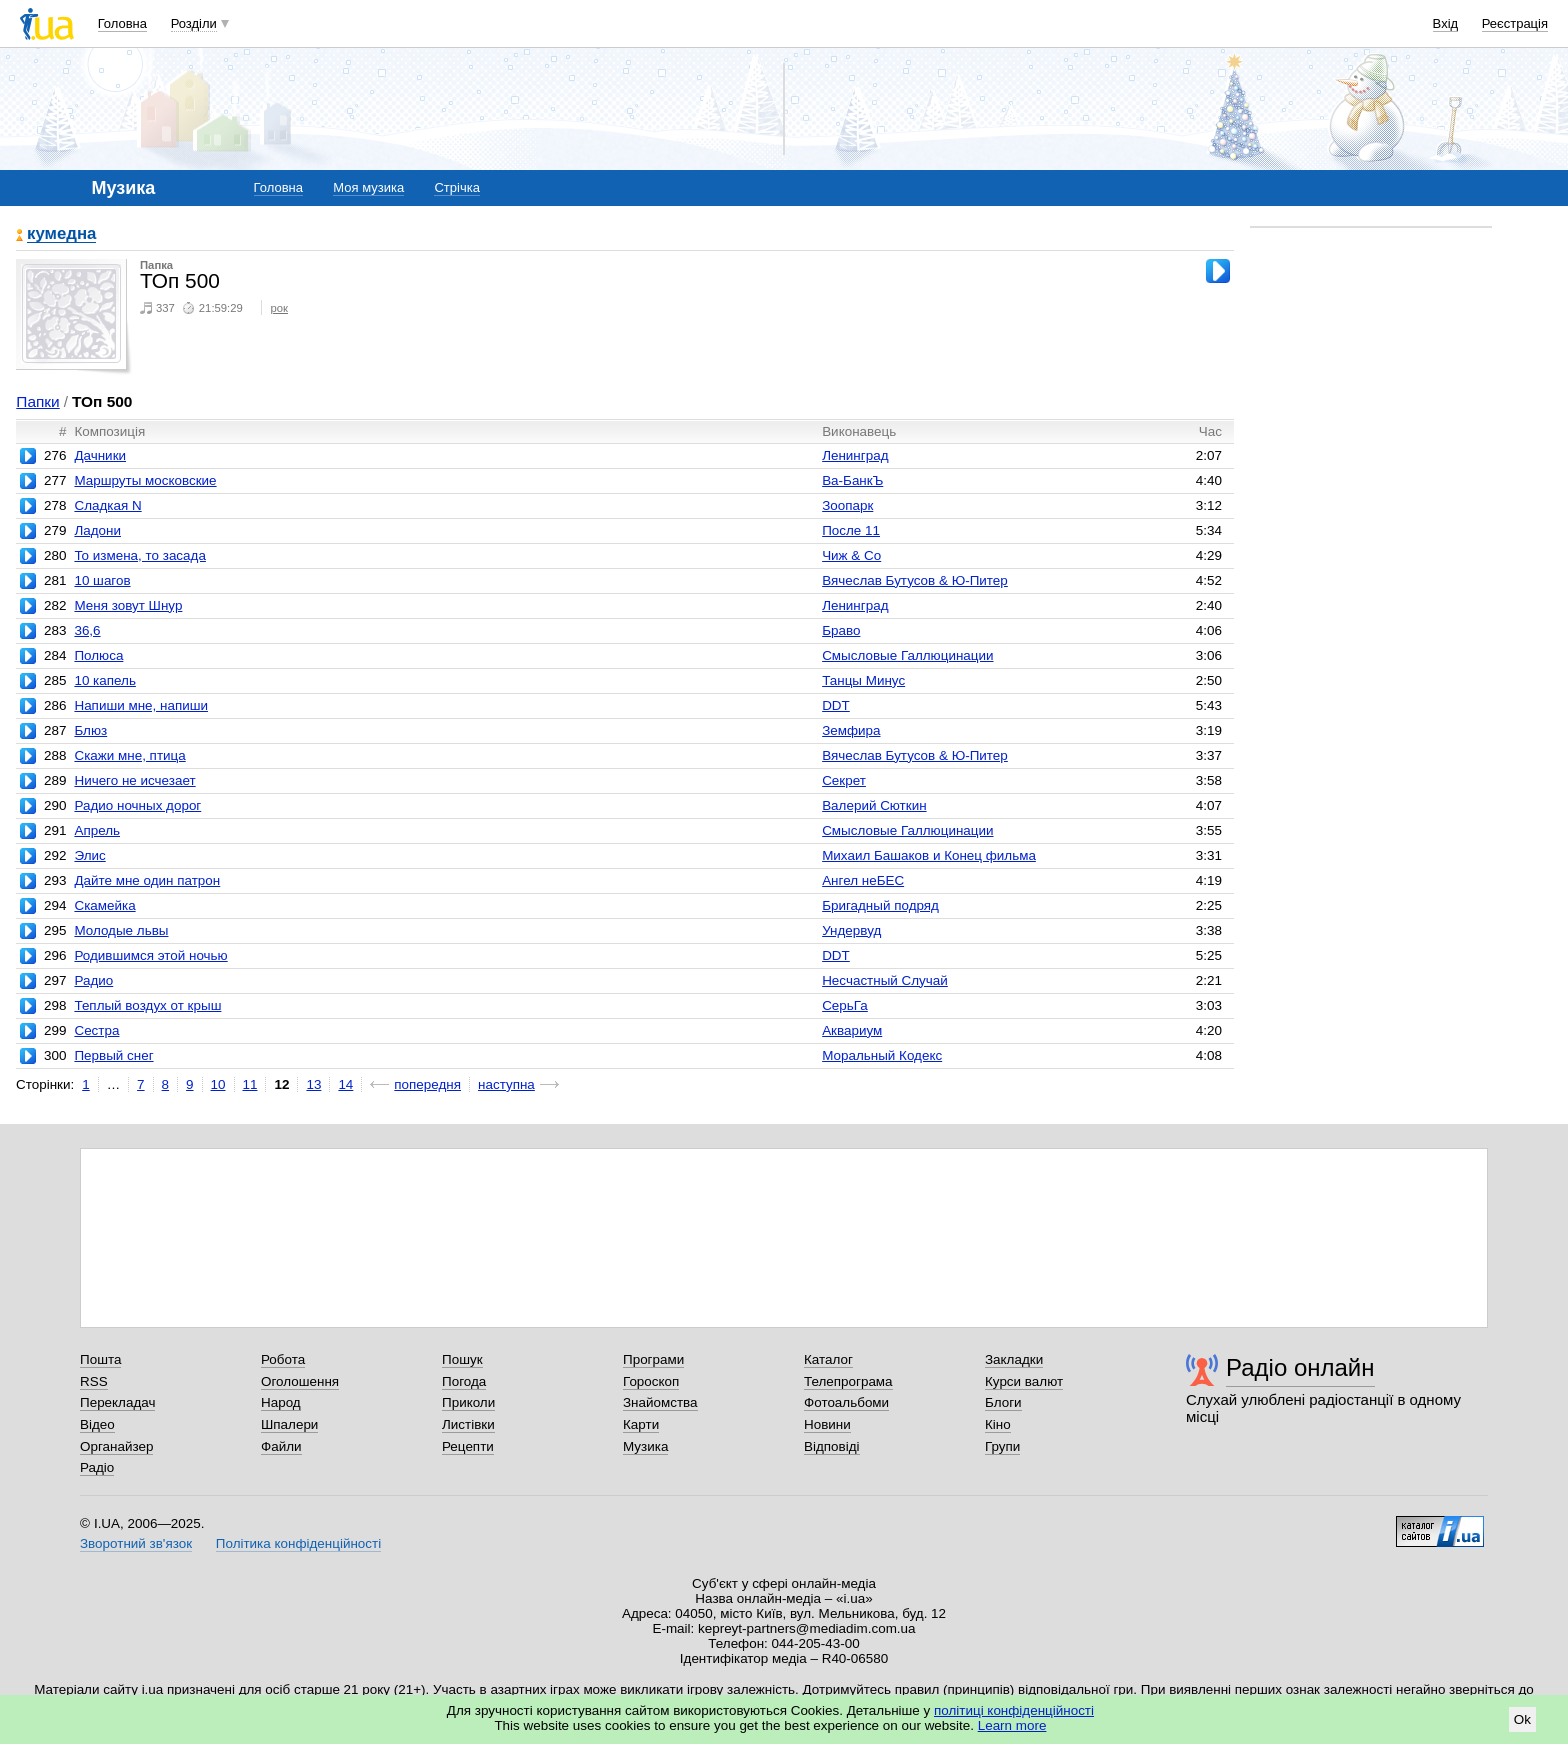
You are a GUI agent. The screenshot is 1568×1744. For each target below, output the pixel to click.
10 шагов (102, 580)
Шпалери (289, 1424)
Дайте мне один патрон (147, 880)
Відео (97, 1424)
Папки (37, 401)
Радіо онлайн (1300, 1367)
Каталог (828, 1359)
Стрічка (456, 187)
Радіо (97, 1467)
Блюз (90, 730)
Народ (281, 1402)
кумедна (61, 234)
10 (218, 1084)
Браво (841, 630)
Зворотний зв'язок (136, 1543)
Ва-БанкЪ (852, 480)
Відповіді (832, 1446)
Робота (283, 1359)
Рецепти (468, 1446)
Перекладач (117, 1402)
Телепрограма (848, 1381)
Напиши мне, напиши (141, 705)
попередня (427, 1084)
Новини (827, 1424)
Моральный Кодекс (882, 1055)
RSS (94, 1381)
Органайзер (116, 1446)
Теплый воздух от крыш (147, 1005)
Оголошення (300, 1381)
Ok (1522, 1719)
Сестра (96, 1030)
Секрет (844, 780)
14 (345, 1084)
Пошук (462, 1359)
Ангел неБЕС (863, 880)
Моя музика (368, 187)
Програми (653, 1359)
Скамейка (104, 905)
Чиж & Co (851, 555)
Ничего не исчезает (134, 780)
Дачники (100, 455)
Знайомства (660, 1402)
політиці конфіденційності (1014, 1710)
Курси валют (1024, 1381)
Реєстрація (1515, 23)
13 (313, 1084)
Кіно (998, 1424)
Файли (281, 1446)
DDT (836, 705)
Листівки (468, 1424)
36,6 (87, 630)
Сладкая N (107, 505)
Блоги (1003, 1402)
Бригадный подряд (880, 905)
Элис (89, 855)
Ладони (97, 530)
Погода (464, 1381)
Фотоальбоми (846, 1402)
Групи (1002, 1446)
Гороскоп (651, 1381)
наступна (506, 1084)
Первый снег (113, 1055)
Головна (122, 23)
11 (250, 1084)
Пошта (100, 1359)
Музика (645, 1446)
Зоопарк (847, 505)
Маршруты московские (145, 480)
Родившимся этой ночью (150, 955)
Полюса (98, 655)
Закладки (1014, 1359)
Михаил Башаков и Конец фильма (929, 855)
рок (278, 308)
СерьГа (845, 1005)
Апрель (97, 830)
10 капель (104, 680)
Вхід (1446, 23)
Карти (641, 1424)
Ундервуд (851, 930)
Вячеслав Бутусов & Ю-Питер (915, 580)
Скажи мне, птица (129, 755)
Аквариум (852, 1030)
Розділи (194, 23)
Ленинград (855, 455)
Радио (93, 980)
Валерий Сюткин (874, 805)
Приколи (468, 1402)
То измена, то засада (139, 555)
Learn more (1012, 1725)
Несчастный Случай (885, 980)
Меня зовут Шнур (128, 605)
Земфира (851, 730)
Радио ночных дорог (137, 805)
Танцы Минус (863, 680)
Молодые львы (121, 930)
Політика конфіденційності (298, 1543)
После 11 (851, 530)
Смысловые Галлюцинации (907, 655)
